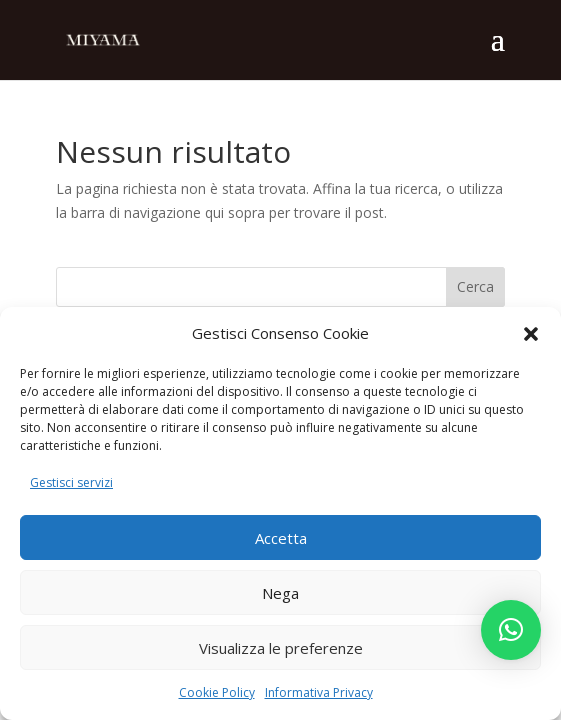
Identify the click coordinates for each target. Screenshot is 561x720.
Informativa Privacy (319, 692)
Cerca (475, 286)
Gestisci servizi (71, 482)
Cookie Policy (217, 692)
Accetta (281, 538)
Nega (280, 593)
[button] (531, 334)
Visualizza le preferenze (281, 648)
